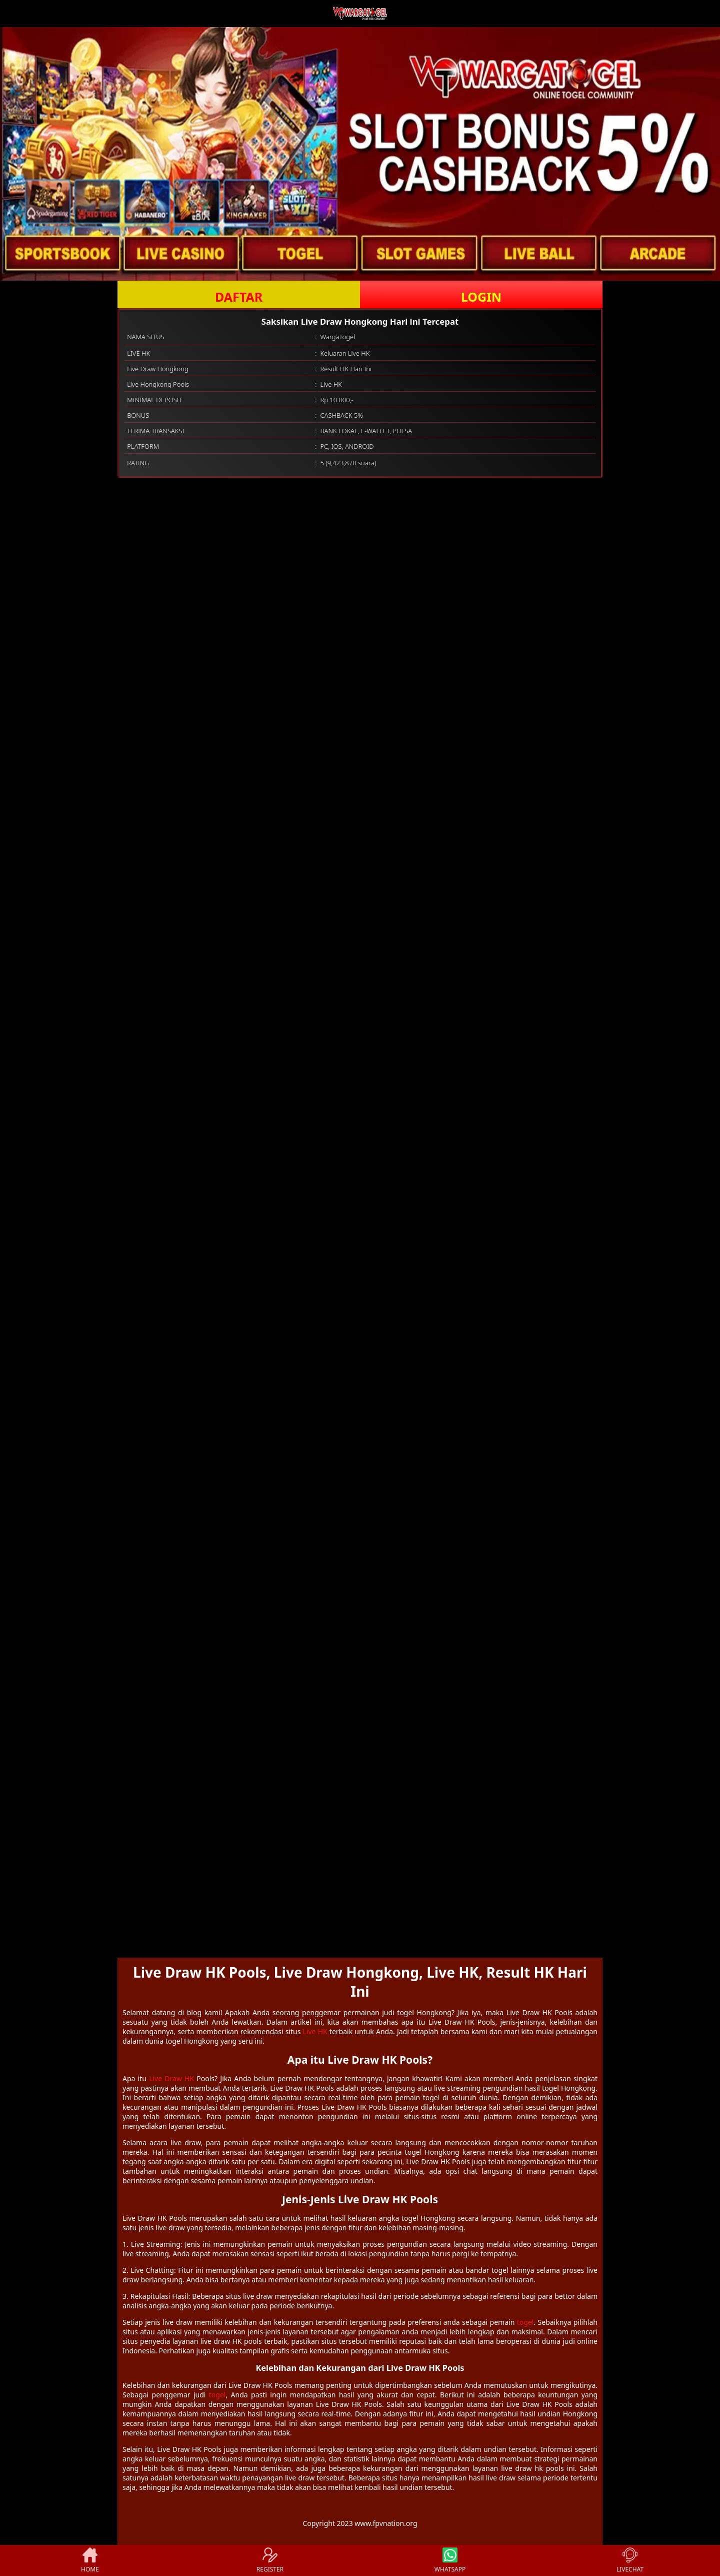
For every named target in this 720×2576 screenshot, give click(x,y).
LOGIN (481, 296)
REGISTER (270, 2560)
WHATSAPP (450, 2560)
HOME (90, 2560)
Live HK (315, 2031)
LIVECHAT (630, 2560)
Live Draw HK (171, 2078)
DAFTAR (238, 296)
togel (525, 2322)
